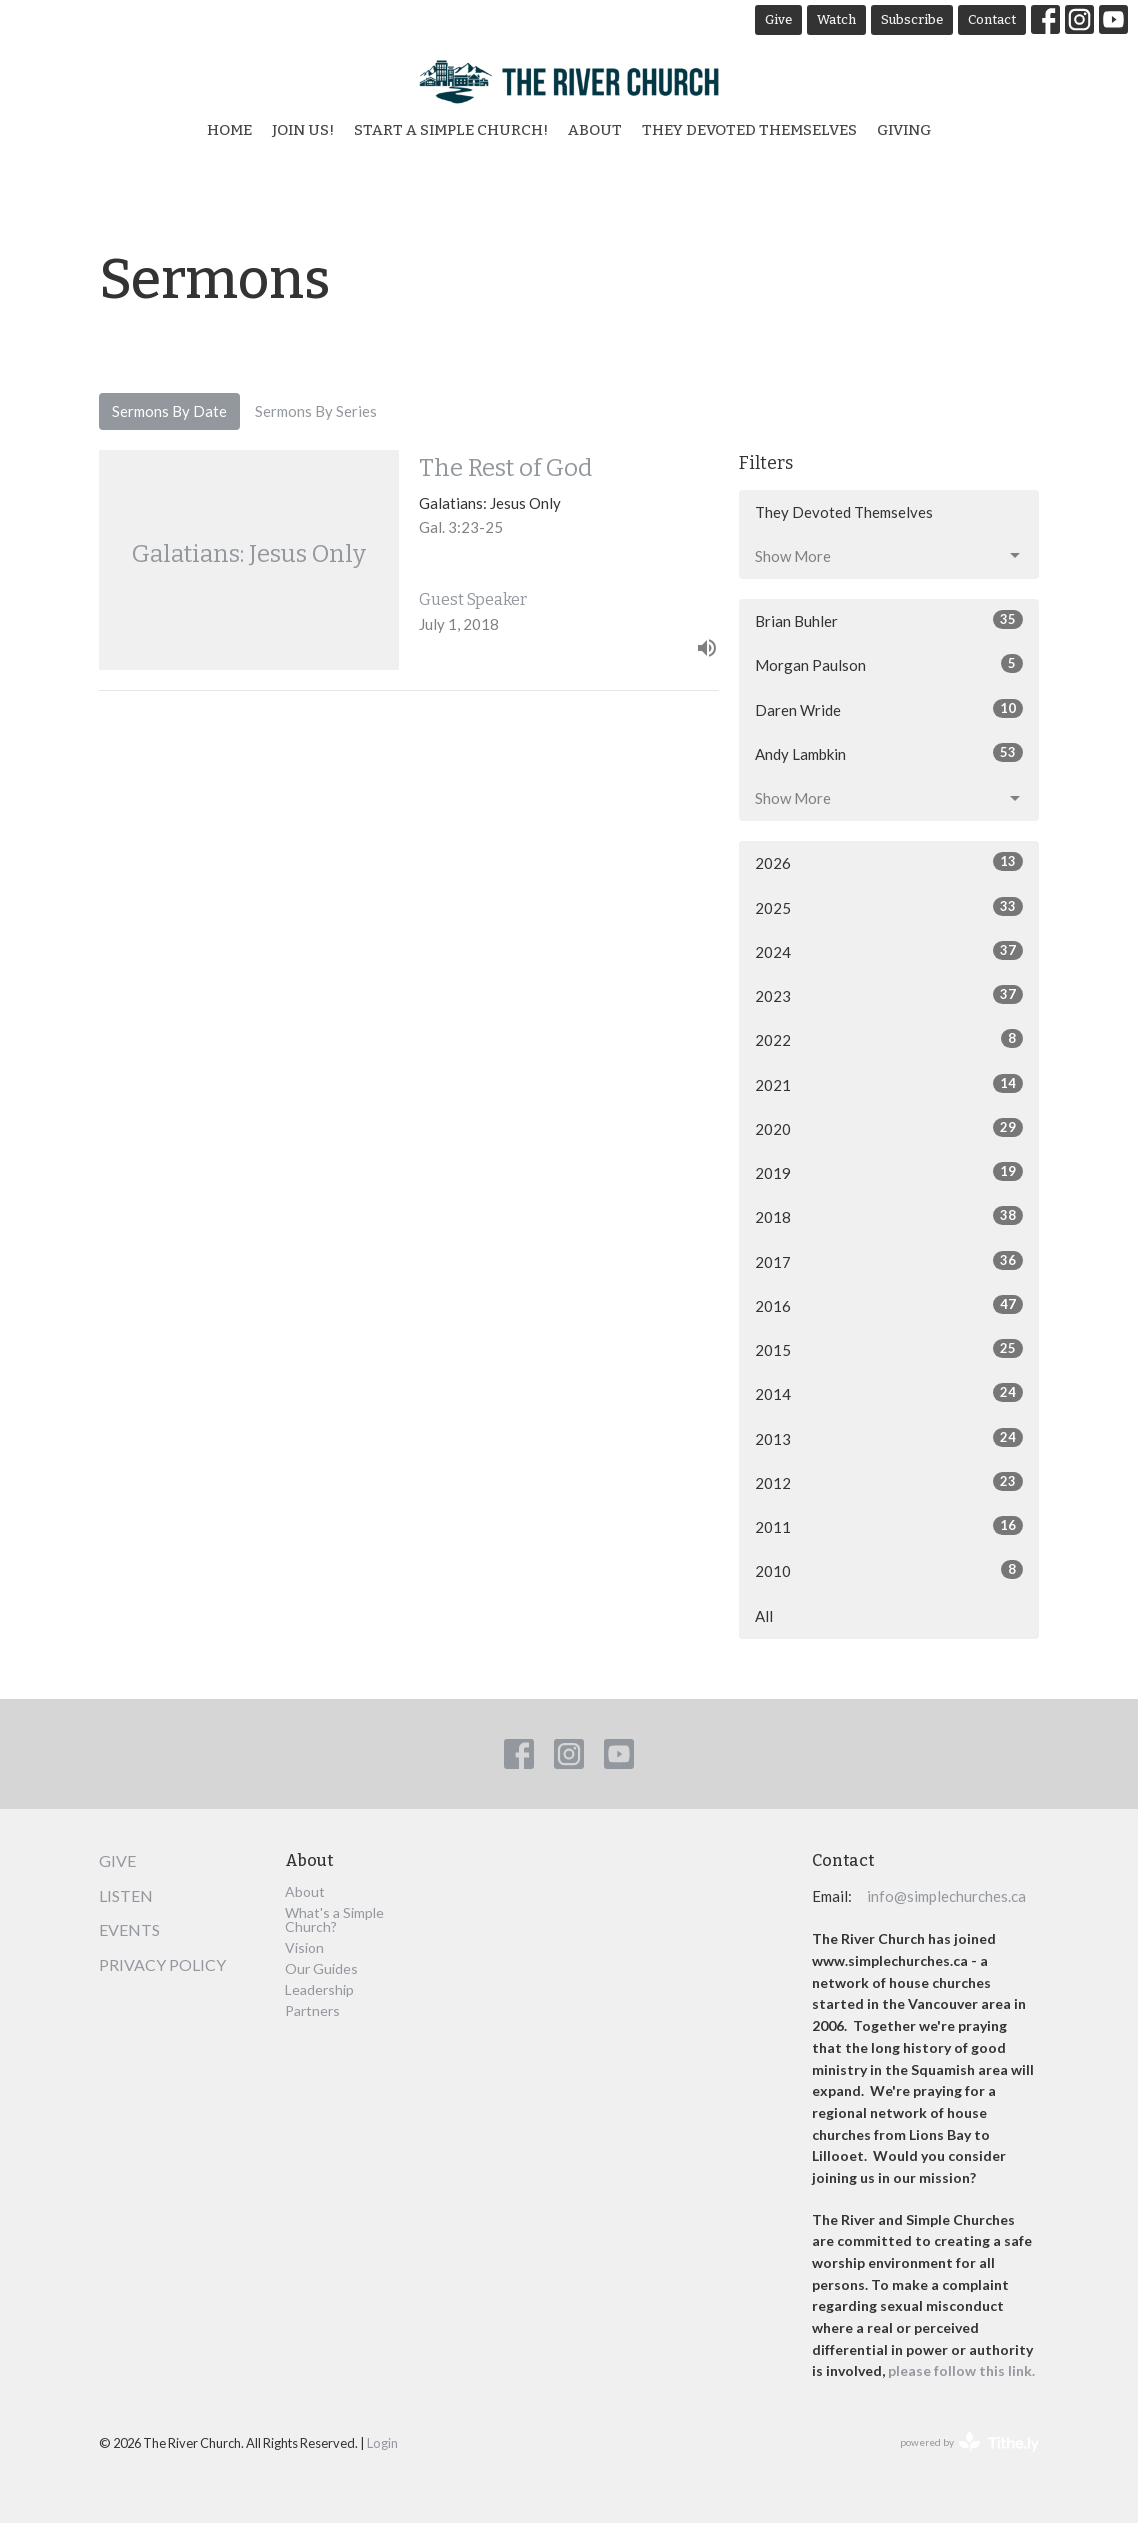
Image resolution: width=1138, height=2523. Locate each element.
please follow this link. (963, 2370)
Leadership (319, 1989)
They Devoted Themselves (749, 130)
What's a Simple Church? (334, 1919)
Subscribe (912, 19)
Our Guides (321, 1968)
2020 (889, 1128)
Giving (904, 130)
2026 (889, 862)
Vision (304, 1947)
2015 (889, 1349)
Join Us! (303, 130)
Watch (836, 19)
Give (778, 19)
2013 (889, 1438)
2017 (889, 1261)
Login (382, 2443)
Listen (126, 1895)
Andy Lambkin (889, 753)
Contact (992, 19)
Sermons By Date (169, 411)
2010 (889, 1570)
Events (129, 1929)
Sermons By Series (316, 411)
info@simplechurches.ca (946, 1896)
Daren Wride (889, 709)
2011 (889, 1526)
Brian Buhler (889, 620)
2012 (889, 1482)
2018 (889, 1216)
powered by (969, 2442)
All (764, 1616)
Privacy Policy (162, 1964)
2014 (889, 1393)
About (595, 130)
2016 (889, 1305)
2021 (889, 1084)
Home (229, 130)
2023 (889, 995)
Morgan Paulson (889, 664)
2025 (889, 907)
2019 (889, 1172)
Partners (312, 2010)
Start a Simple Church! (451, 130)
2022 (889, 1039)
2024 (889, 951)
